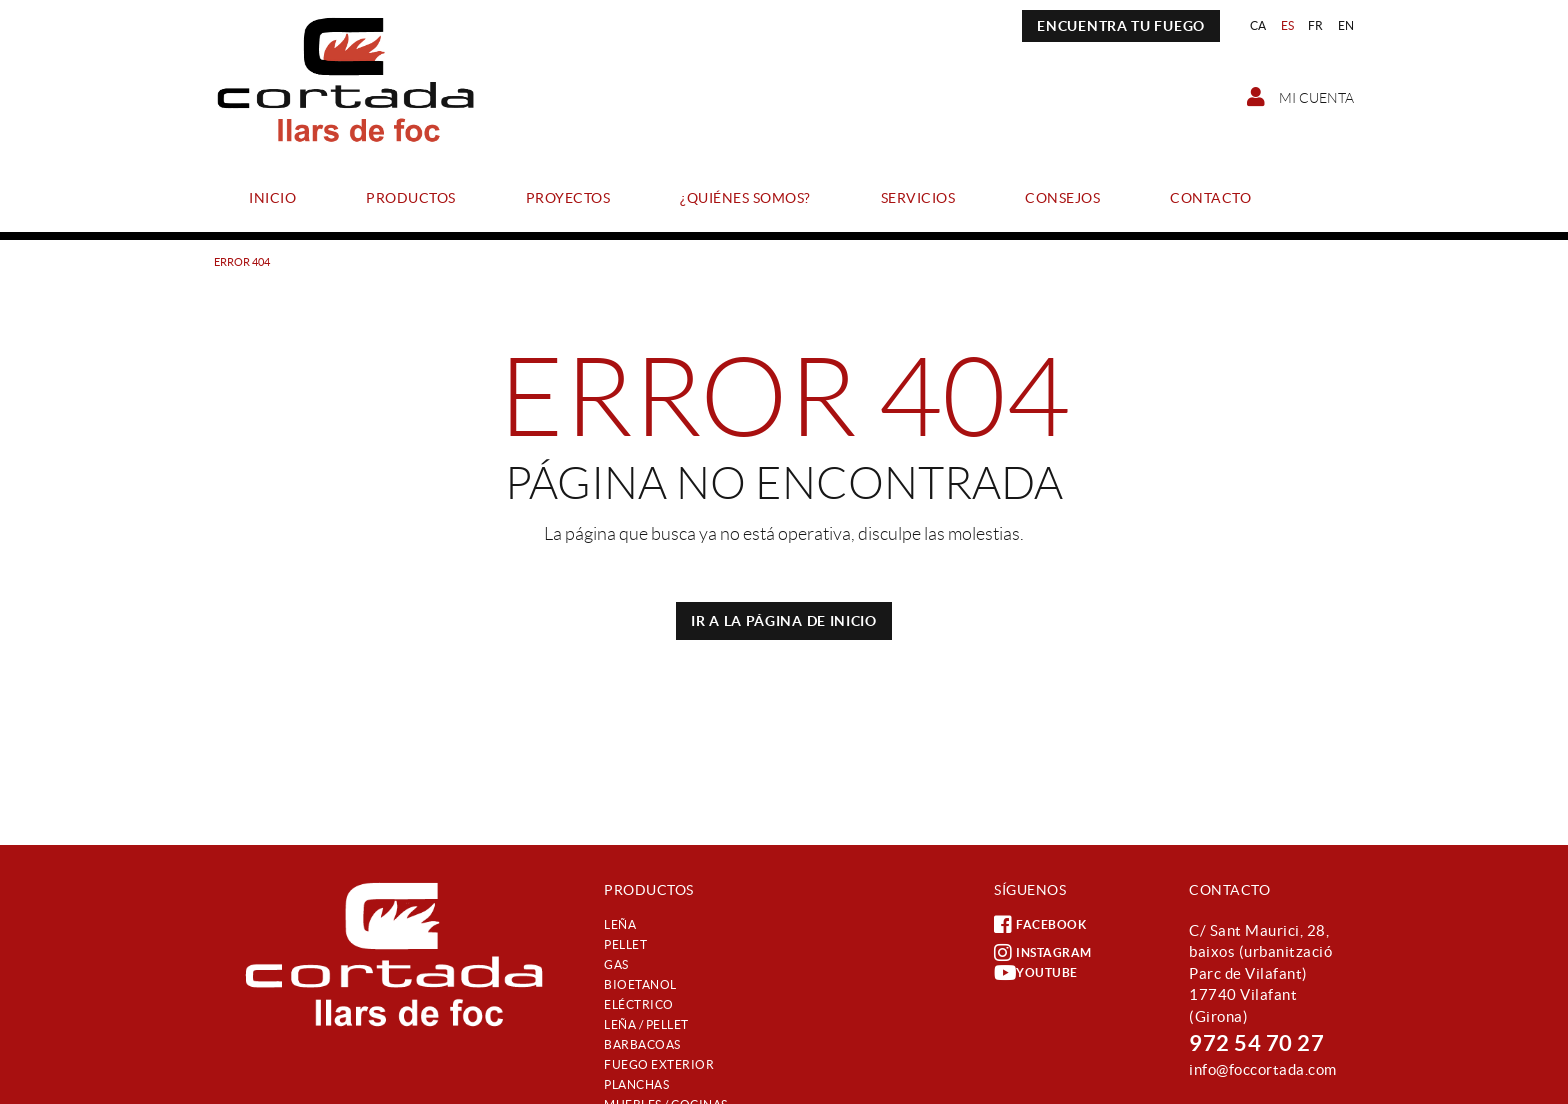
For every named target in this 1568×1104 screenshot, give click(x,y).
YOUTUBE (1036, 973)
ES (1288, 25)
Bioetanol (640, 984)
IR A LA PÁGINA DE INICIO (784, 621)
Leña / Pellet (646, 1024)
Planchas (636, 1084)
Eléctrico (639, 1004)
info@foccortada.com (1263, 1069)
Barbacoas (642, 1044)
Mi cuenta (1300, 97)
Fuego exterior (659, 1064)
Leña (620, 924)
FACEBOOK (1040, 925)
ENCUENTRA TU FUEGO (1121, 26)
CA (1258, 25)
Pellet (625, 944)
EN (1346, 25)
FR (1316, 25)
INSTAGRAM (1043, 953)
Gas (616, 964)
